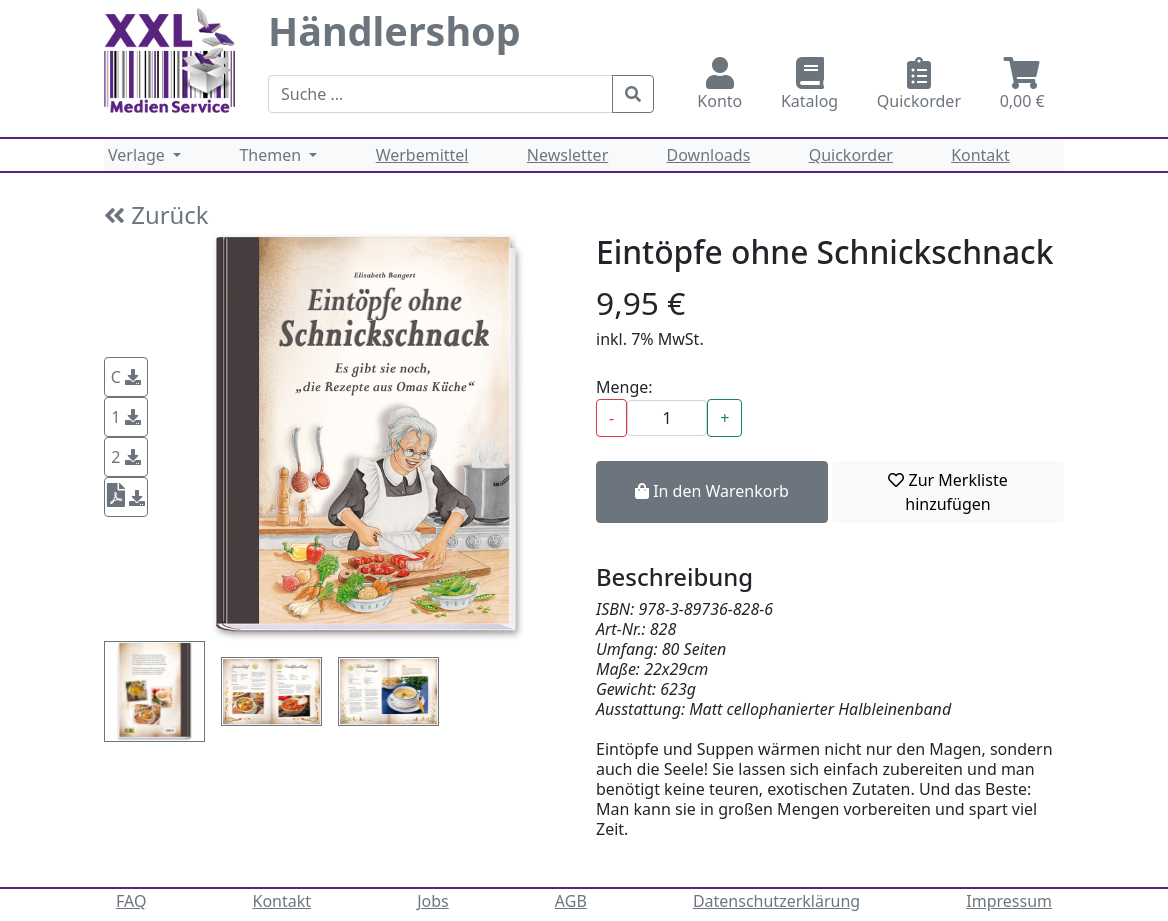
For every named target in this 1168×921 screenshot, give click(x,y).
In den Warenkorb (712, 491)
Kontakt (980, 155)
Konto (720, 84)
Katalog (810, 84)
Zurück (156, 214)
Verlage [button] (138, 155)
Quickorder (919, 84)
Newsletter (567, 155)
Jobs (433, 901)
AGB (571, 901)
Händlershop (394, 31)
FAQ (131, 901)
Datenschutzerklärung (776, 901)
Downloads (709, 155)
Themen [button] (272, 155)
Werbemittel (422, 155)
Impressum (1009, 901)
